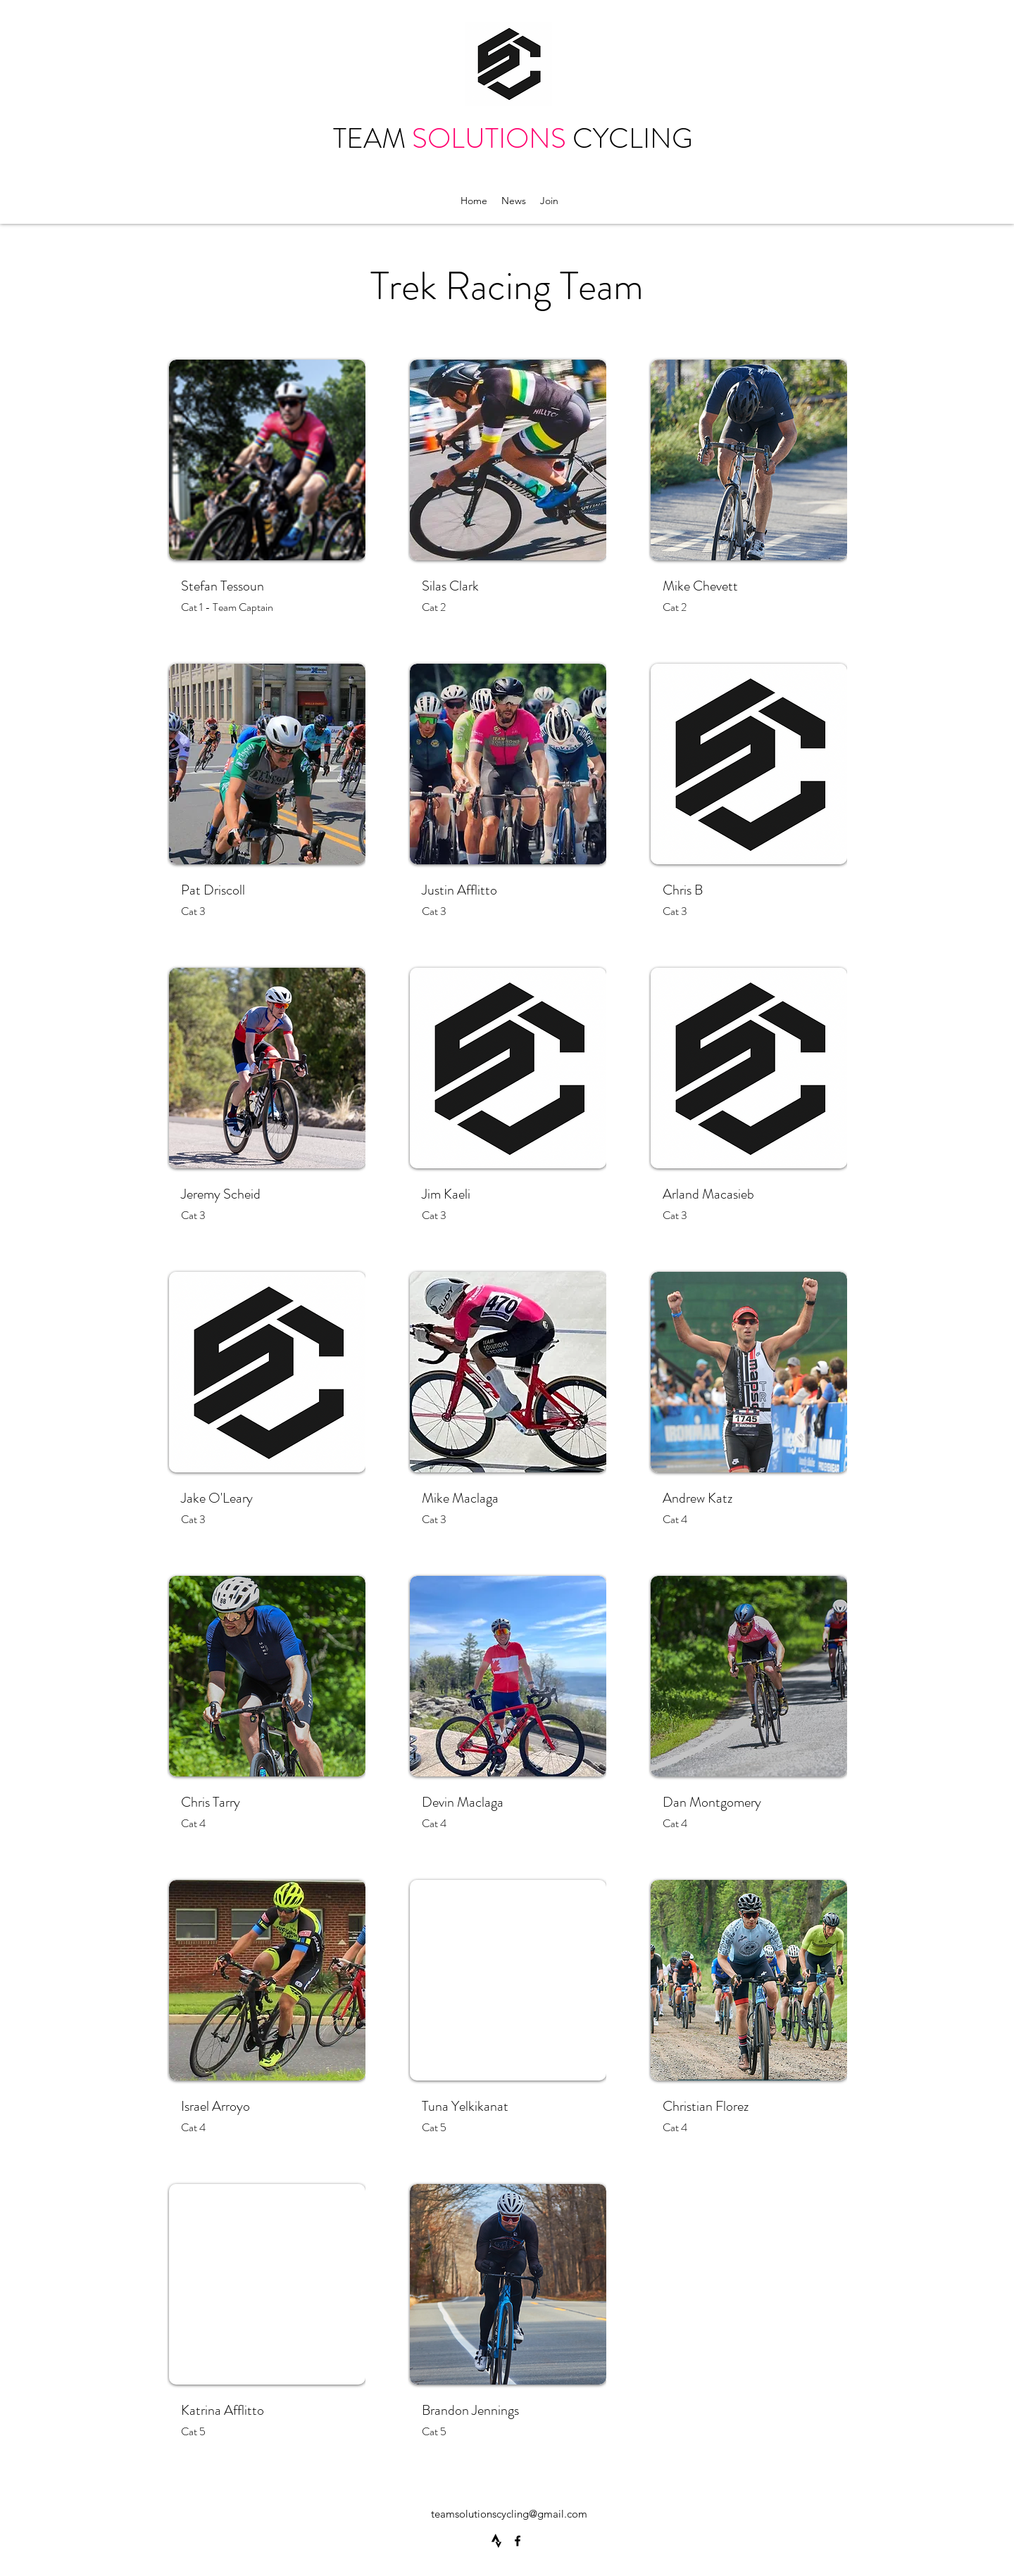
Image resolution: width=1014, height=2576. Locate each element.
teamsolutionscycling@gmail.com (509, 2513)
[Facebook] (518, 2541)
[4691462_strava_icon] (496, 2541)
